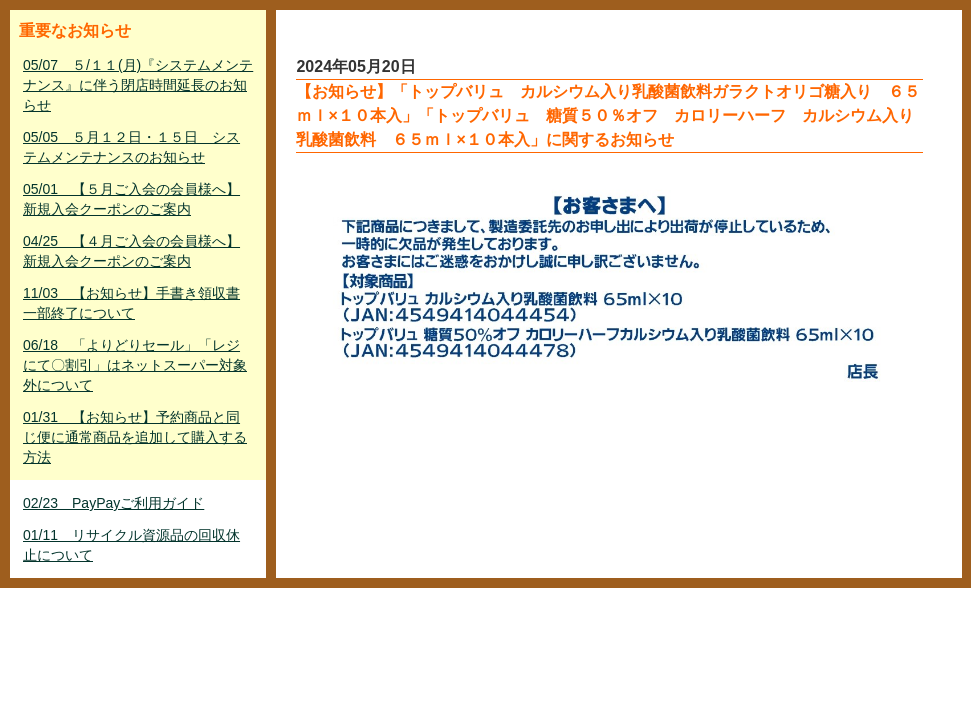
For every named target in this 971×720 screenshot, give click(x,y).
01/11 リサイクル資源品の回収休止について (131, 545)
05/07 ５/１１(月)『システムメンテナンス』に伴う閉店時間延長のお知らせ (138, 85)
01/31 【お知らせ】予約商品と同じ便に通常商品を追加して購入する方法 (135, 437)
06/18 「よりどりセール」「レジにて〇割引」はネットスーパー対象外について (135, 365)
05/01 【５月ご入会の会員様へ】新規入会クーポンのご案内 (131, 199)
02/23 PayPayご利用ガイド (113, 503)
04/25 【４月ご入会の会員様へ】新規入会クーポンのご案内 (131, 251)
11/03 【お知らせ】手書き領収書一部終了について (131, 303)
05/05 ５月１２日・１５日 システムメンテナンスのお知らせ (131, 147)
